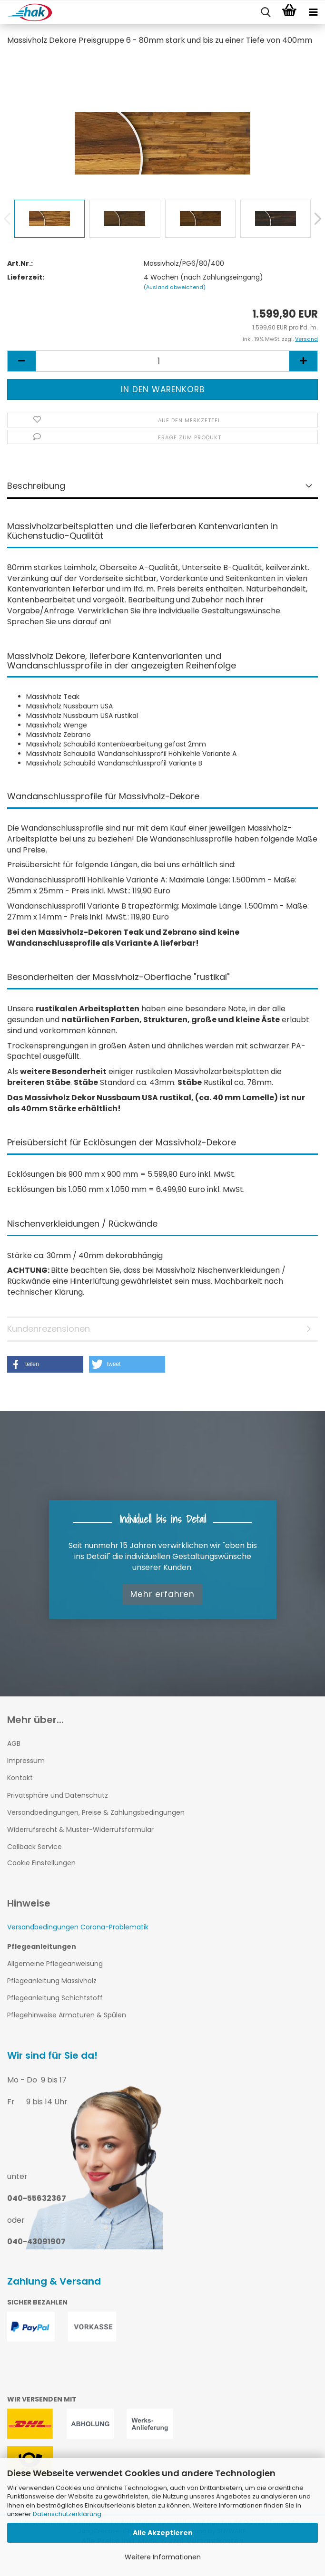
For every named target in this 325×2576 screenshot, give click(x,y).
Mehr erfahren (162, 1594)
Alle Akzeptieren (163, 2532)
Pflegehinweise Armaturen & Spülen (66, 2015)
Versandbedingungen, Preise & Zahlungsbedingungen (96, 1812)
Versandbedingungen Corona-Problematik (77, 1927)
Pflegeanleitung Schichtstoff (55, 1998)
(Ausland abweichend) (175, 287)
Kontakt (20, 1777)
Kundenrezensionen (48, 1329)
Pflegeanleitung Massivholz (52, 1980)
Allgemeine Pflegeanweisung (55, 1963)
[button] (45, 1364)
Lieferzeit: (25, 277)
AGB (13, 1743)
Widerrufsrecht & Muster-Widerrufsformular (80, 1829)
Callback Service (34, 1846)
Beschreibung (36, 486)
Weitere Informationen (163, 2557)
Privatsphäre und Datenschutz (57, 1795)
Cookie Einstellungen (41, 1863)
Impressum (26, 1760)
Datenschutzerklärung (67, 2513)
